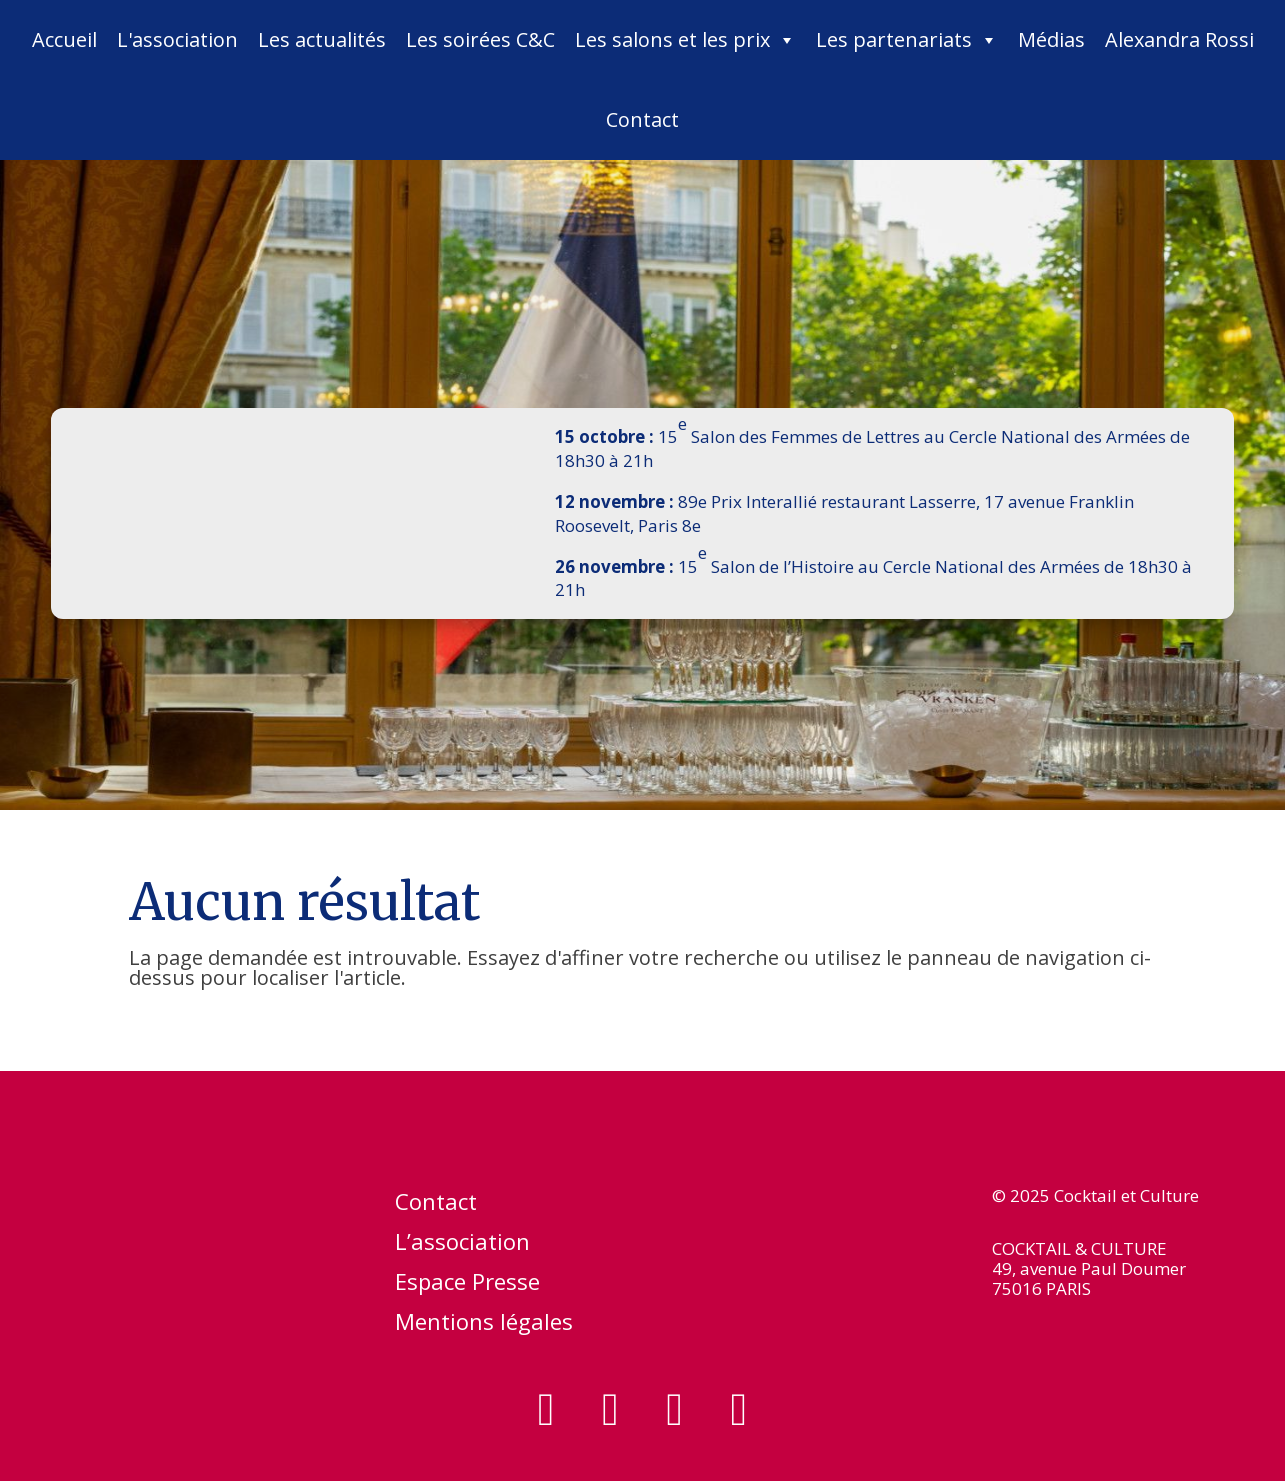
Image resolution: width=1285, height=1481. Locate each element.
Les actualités (322, 39)
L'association (177, 39)
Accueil (64, 39)
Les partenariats (907, 40)
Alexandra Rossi (1179, 39)
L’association (462, 1245)
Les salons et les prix (685, 40)
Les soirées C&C (480, 39)
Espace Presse (467, 1285)
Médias (1051, 39)
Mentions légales (484, 1325)
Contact (642, 119)
